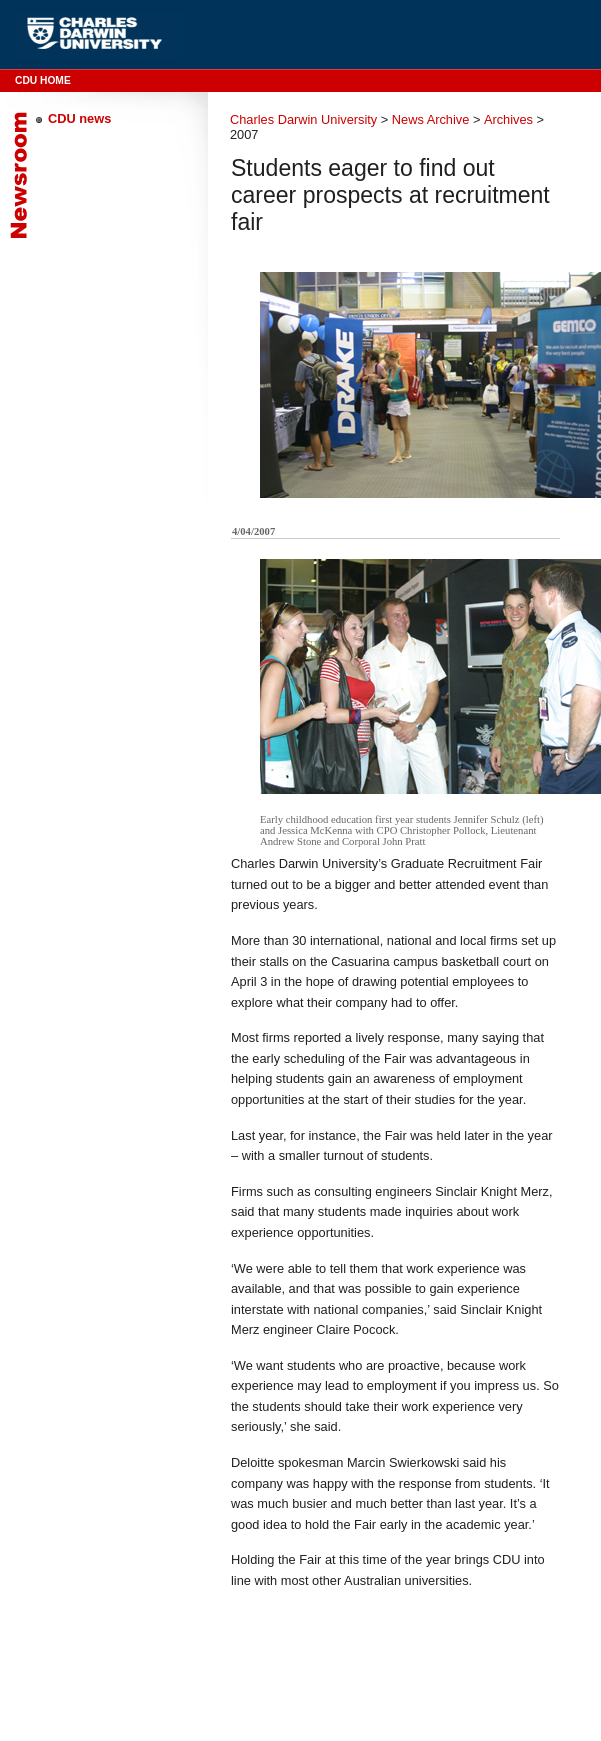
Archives (508, 119)
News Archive (431, 119)
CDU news (79, 118)
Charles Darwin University (303, 119)
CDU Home (43, 80)
